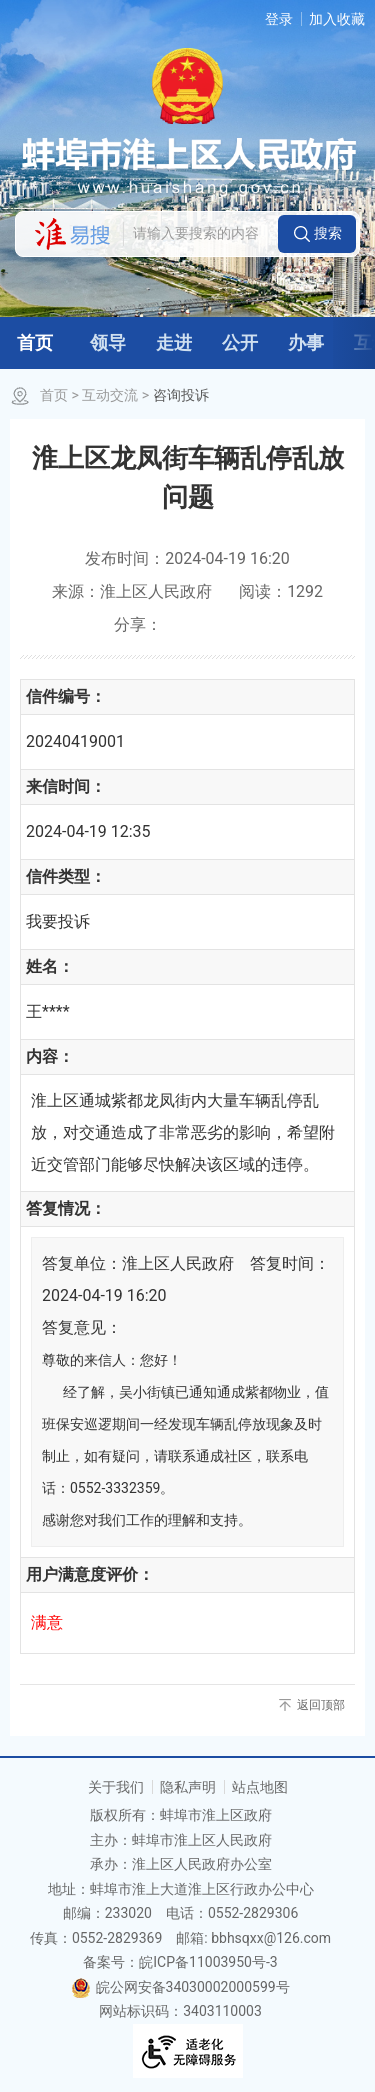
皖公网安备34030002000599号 (180, 1987)
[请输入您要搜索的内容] (200, 234)
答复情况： (66, 1208)
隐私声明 (188, 1787)
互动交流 (110, 395)
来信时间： (66, 786)
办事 (306, 342)
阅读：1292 (281, 591)
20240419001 (75, 741)
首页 (35, 342)
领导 (108, 342)
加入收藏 (337, 19)
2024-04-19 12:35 (88, 831)
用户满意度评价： (90, 1574)
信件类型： (66, 876)
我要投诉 (58, 921)
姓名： (50, 966)
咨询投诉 (181, 395)
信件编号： (66, 696)
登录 (279, 19)
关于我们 (116, 1787)
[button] (317, 234)
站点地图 (260, 1787)
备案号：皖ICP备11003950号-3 (180, 1962)
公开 (240, 342)
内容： (50, 1056)
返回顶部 (321, 1705)
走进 (174, 342)
